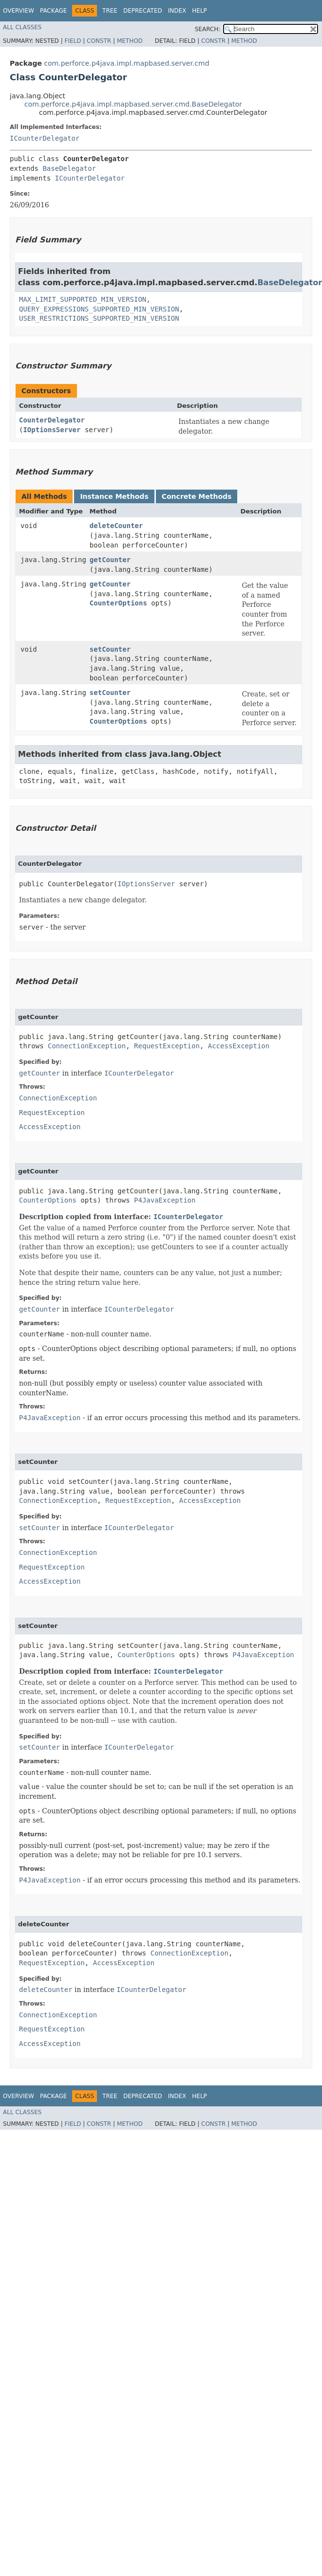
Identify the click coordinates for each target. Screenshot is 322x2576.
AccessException (238, 1046)
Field (72, 40)
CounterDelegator (52, 420)
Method (130, 40)
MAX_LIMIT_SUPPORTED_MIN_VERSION (82, 299)
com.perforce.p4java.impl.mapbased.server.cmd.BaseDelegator (133, 104)
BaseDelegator (69, 168)
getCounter (110, 560)
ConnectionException (87, 1046)
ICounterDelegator (44, 138)
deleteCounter (116, 526)
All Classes (22, 27)
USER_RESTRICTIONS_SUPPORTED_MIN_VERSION (99, 318)
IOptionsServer (51, 430)
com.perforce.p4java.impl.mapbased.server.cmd (126, 63)
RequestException (167, 1046)
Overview (18, 10)
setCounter (110, 649)
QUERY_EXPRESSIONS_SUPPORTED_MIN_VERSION (99, 309)
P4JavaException (164, 1200)
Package (53, 10)
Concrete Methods (197, 496)
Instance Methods (114, 496)
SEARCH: (208, 29)
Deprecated (142, 10)
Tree (109, 10)
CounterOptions (118, 603)
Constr (99, 40)
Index (177, 10)
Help (199, 10)
